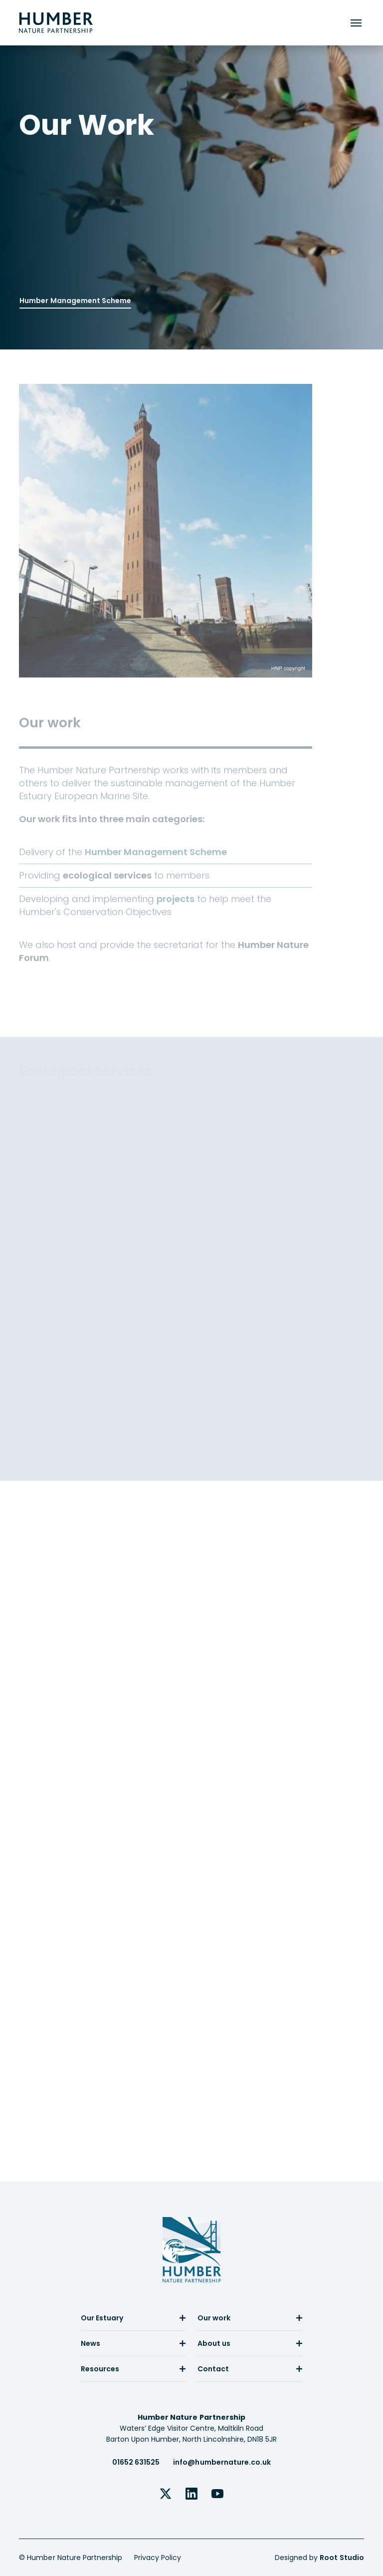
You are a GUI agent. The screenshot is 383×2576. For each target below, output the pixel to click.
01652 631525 (136, 2462)
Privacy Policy (157, 2558)
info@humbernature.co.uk (221, 2462)
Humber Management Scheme (75, 299)
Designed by (319, 2558)
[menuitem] (133, 2321)
